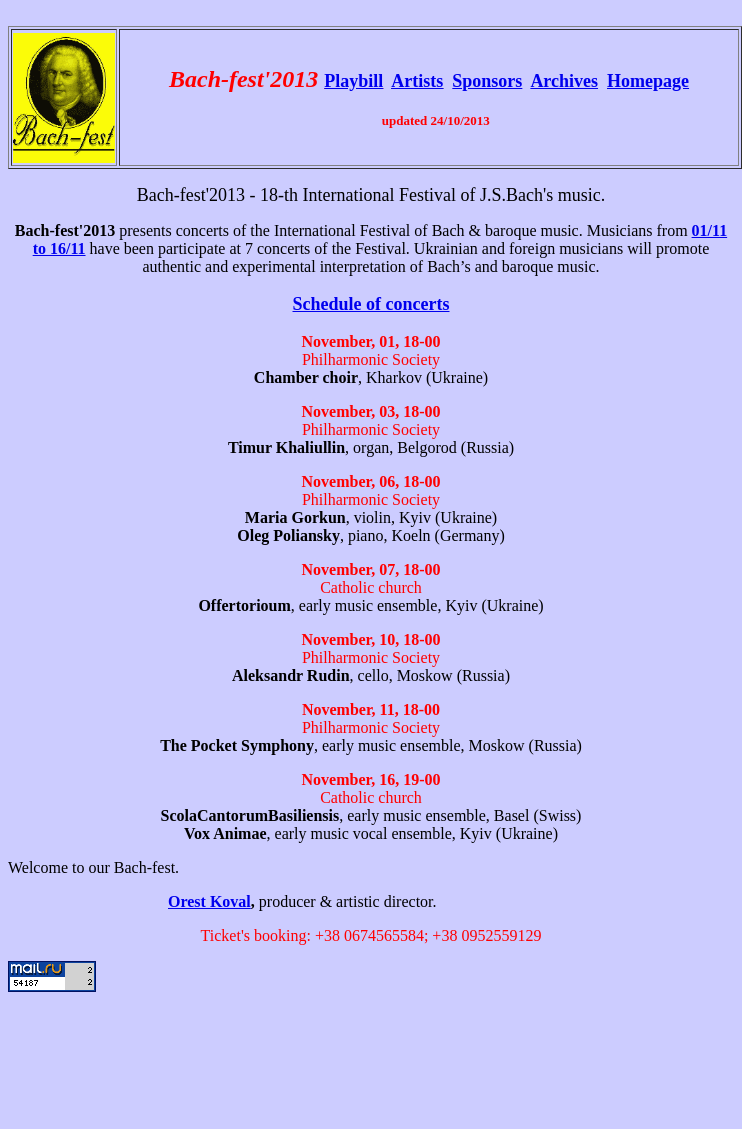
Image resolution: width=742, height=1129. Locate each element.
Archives (564, 81)
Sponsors (487, 81)
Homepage (648, 81)
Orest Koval (209, 901)
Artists (417, 81)
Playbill (353, 81)
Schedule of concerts (371, 304)
